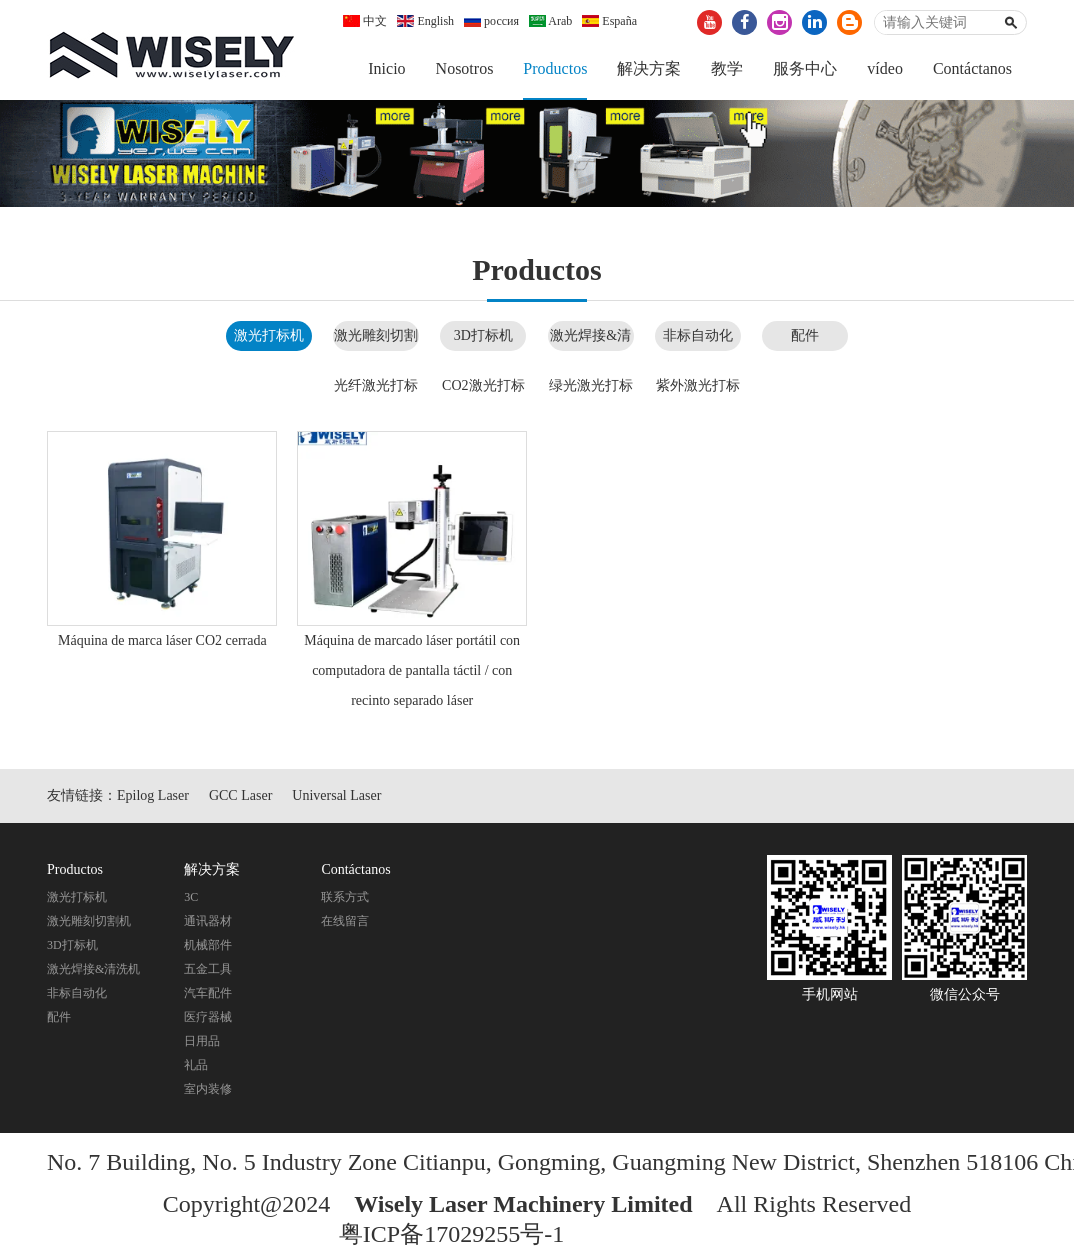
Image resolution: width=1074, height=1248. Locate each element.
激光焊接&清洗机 (93, 969)
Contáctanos (972, 68)
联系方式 (345, 897)
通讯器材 (208, 921)
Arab (550, 21)
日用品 (202, 1041)
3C (191, 897)
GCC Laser (240, 795)
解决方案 (649, 68)
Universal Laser (336, 795)
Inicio (386, 68)
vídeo (885, 68)
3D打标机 (483, 335)
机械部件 (208, 945)
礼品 (196, 1065)
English (425, 21)
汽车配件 (208, 993)
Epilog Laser (153, 795)
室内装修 (208, 1089)
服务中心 (805, 68)
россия (491, 21)
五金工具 (208, 969)
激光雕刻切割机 (89, 921)
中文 (365, 21)
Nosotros (465, 68)
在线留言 (345, 921)
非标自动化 (698, 335)
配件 (805, 335)
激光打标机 (269, 335)
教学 (727, 68)
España (609, 21)
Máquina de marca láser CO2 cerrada (162, 640)
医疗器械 (208, 1017)
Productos (555, 68)
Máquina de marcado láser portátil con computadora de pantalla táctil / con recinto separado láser (412, 670)
